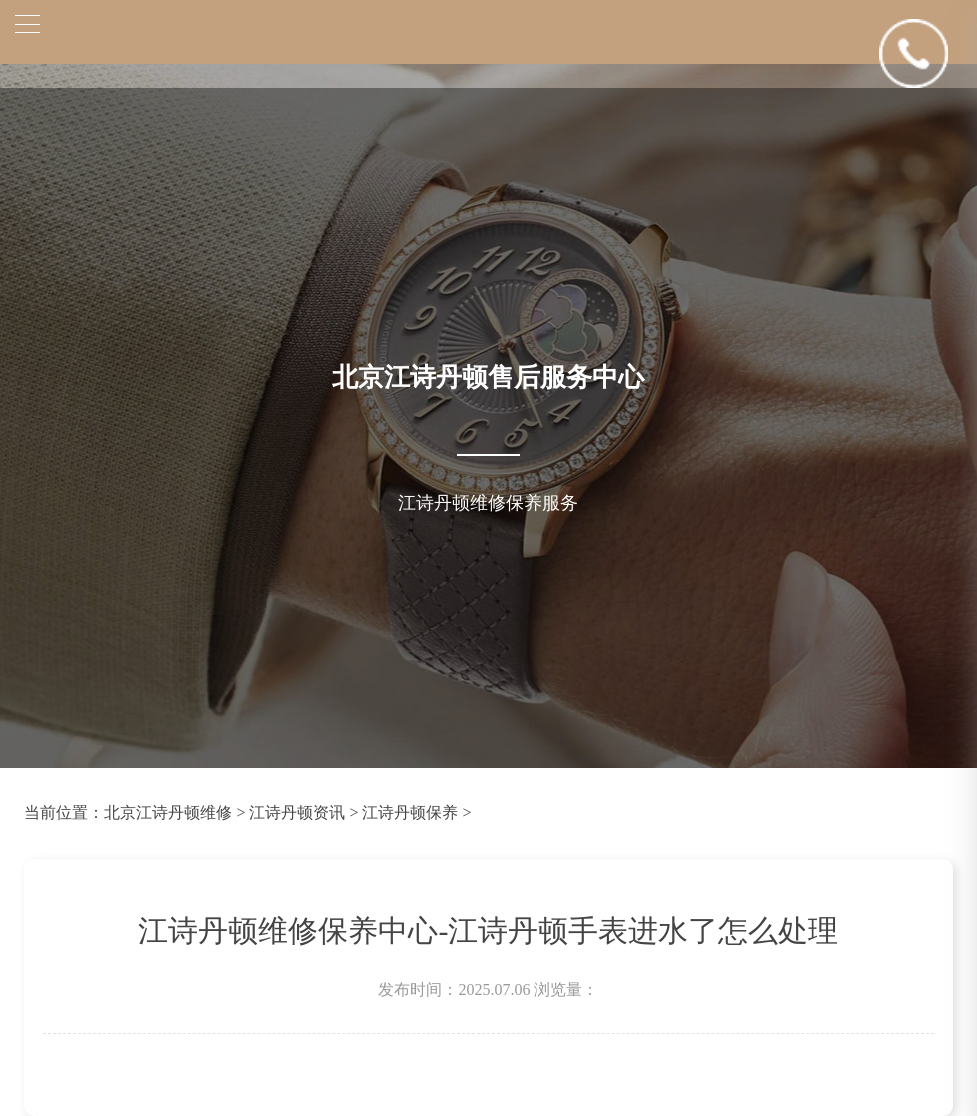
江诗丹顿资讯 (297, 812)
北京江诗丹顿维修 (168, 812)
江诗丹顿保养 (410, 812)
